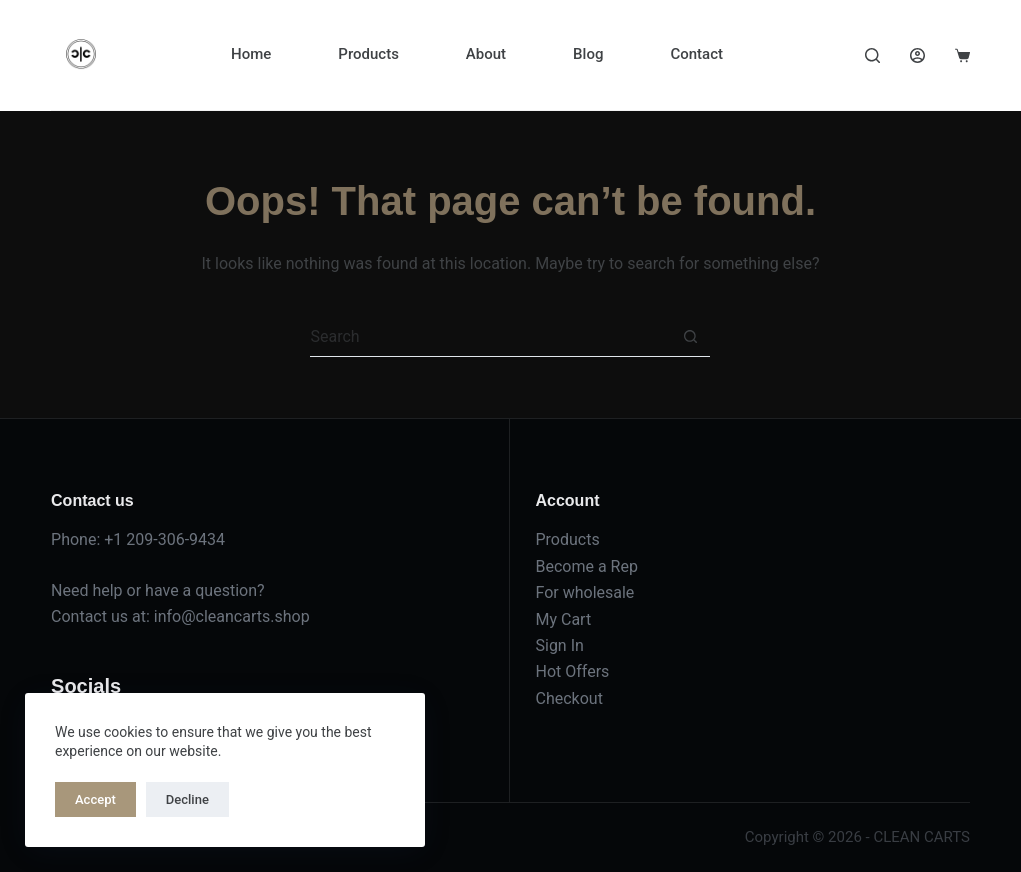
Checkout (568, 698)
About (486, 54)
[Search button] (690, 337)
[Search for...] (490, 337)
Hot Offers (572, 671)
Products (368, 54)
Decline (187, 799)
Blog (588, 54)
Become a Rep (586, 566)
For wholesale (584, 592)
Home (251, 54)
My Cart (563, 619)
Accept (95, 799)
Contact (696, 54)
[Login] (917, 55)
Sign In (559, 645)
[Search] (872, 55)
